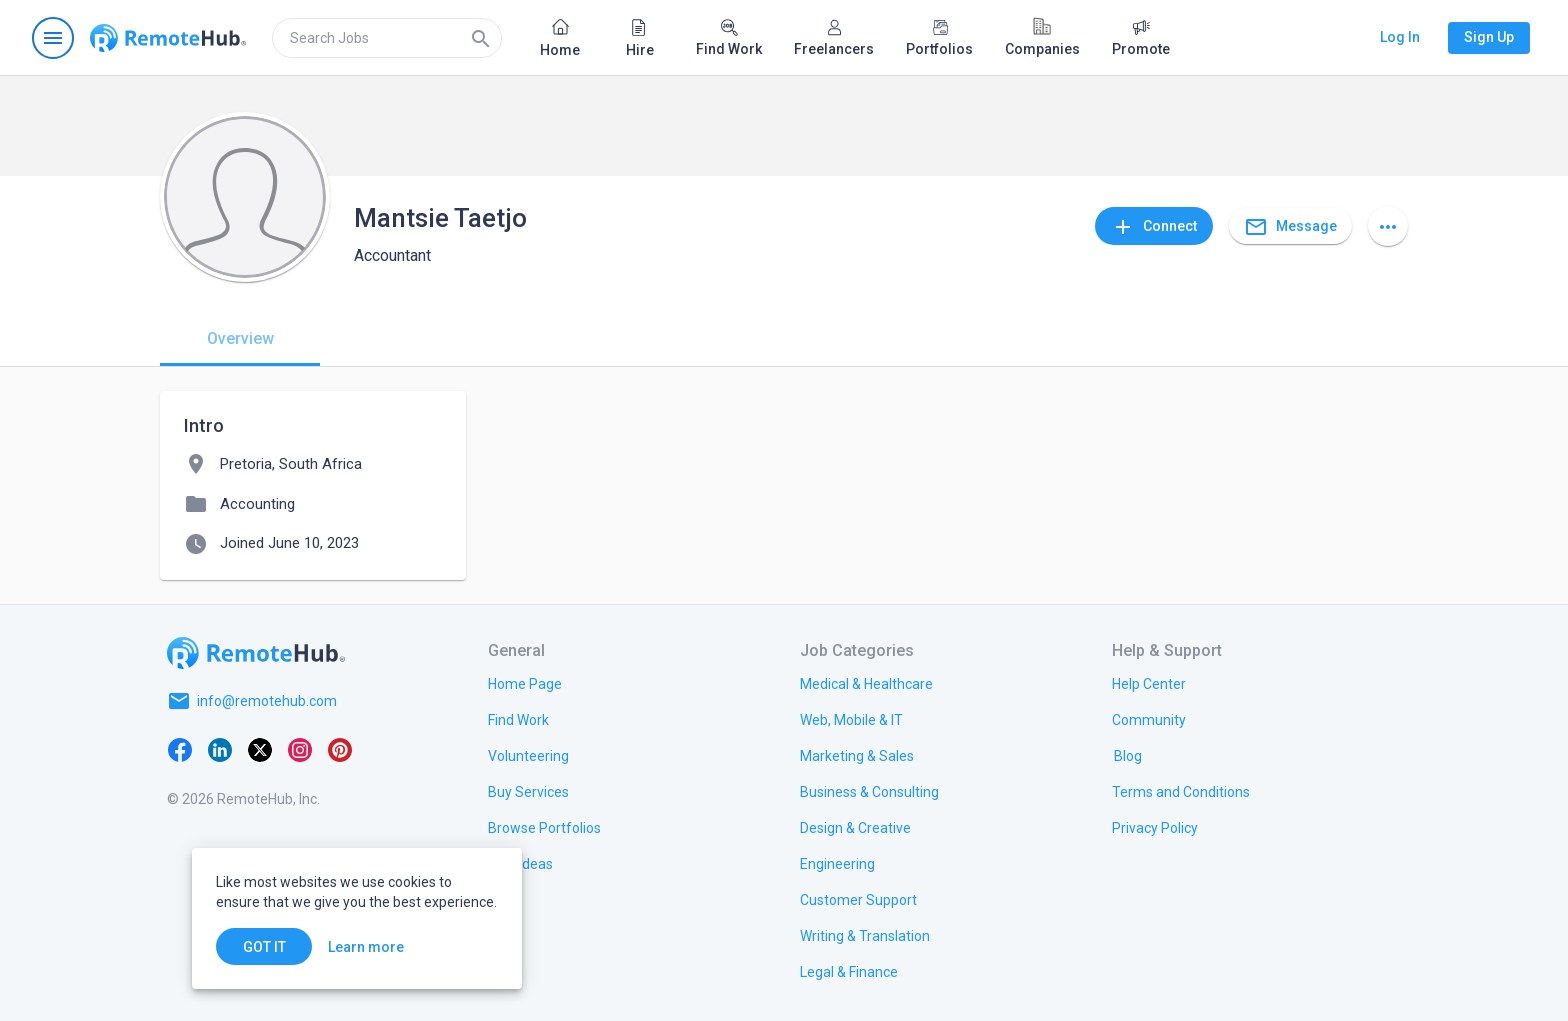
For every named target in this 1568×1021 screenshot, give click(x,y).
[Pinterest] (340, 749)
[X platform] (260, 749)
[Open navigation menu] (53, 38)
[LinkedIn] (220, 749)
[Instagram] (300, 749)
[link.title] (525, 683)
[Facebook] (180, 749)
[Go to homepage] (168, 38)
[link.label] (1149, 683)
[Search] (481, 38)
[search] (387, 38)
